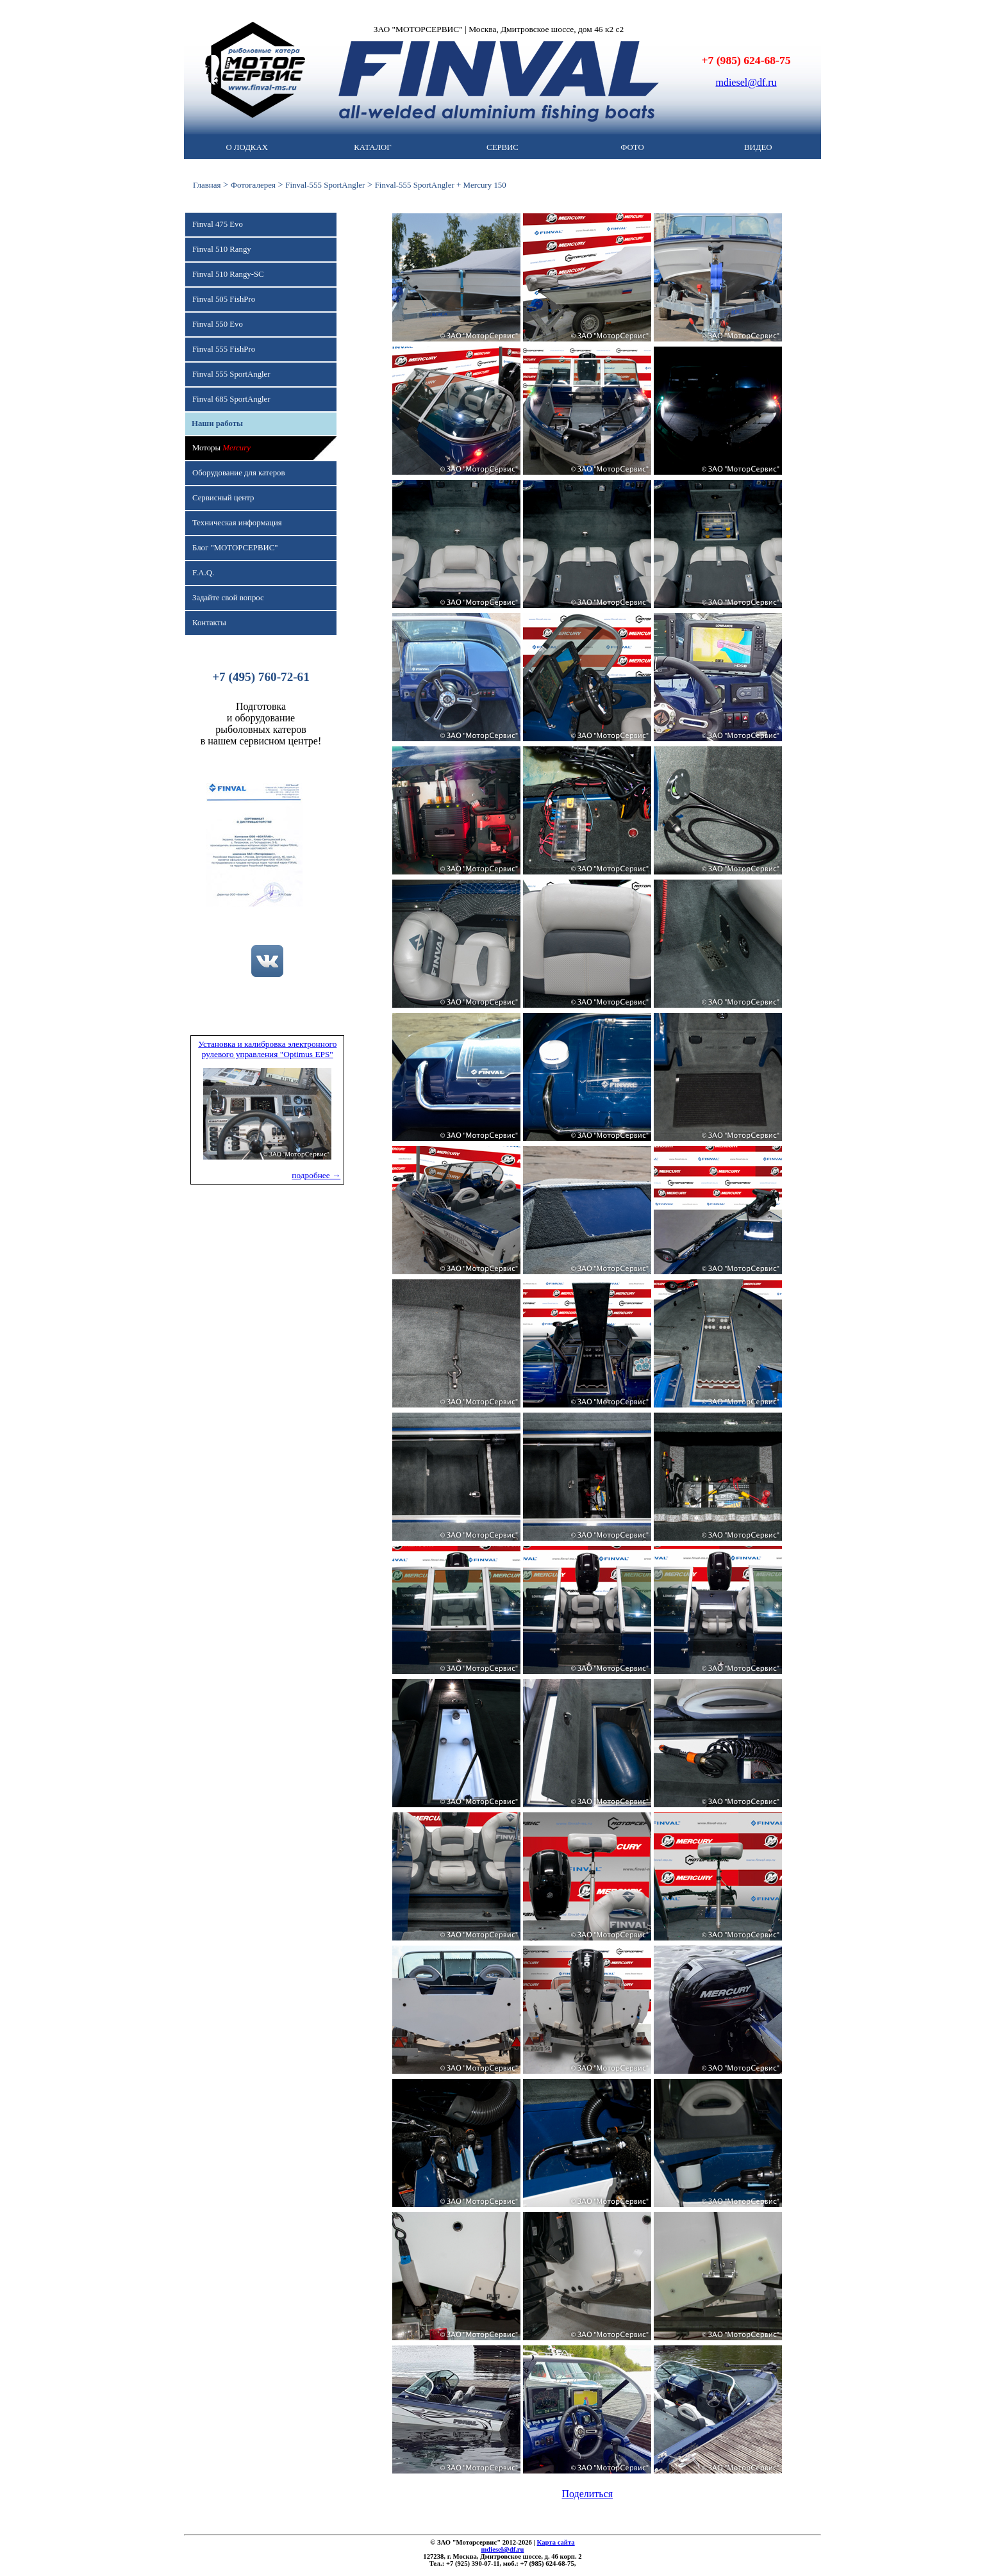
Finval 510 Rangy (221, 249)
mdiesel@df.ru (745, 82)
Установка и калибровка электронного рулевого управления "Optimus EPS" (267, 1049)
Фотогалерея (253, 185)
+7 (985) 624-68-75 (746, 60)
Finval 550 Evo (217, 324)
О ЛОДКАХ (246, 147)
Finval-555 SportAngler (325, 185)
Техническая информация (237, 522)
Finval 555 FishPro (223, 349)
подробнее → (316, 1175)
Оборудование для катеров (238, 472)
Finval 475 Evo (217, 224)
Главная (206, 185)
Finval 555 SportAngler (231, 374)
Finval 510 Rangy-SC (228, 274)
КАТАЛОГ (372, 147)
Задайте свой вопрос (228, 597)
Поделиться (587, 2493)
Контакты (209, 622)
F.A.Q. (203, 572)
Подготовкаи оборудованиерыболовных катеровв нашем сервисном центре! (261, 723)
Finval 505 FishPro (223, 299)
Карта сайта (556, 2542)
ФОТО (632, 147)
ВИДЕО (758, 147)
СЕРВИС (502, 147)
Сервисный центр (223, 497)
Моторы (221, 447)
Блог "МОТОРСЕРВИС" (235, 547)
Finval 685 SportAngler (231, 399)
